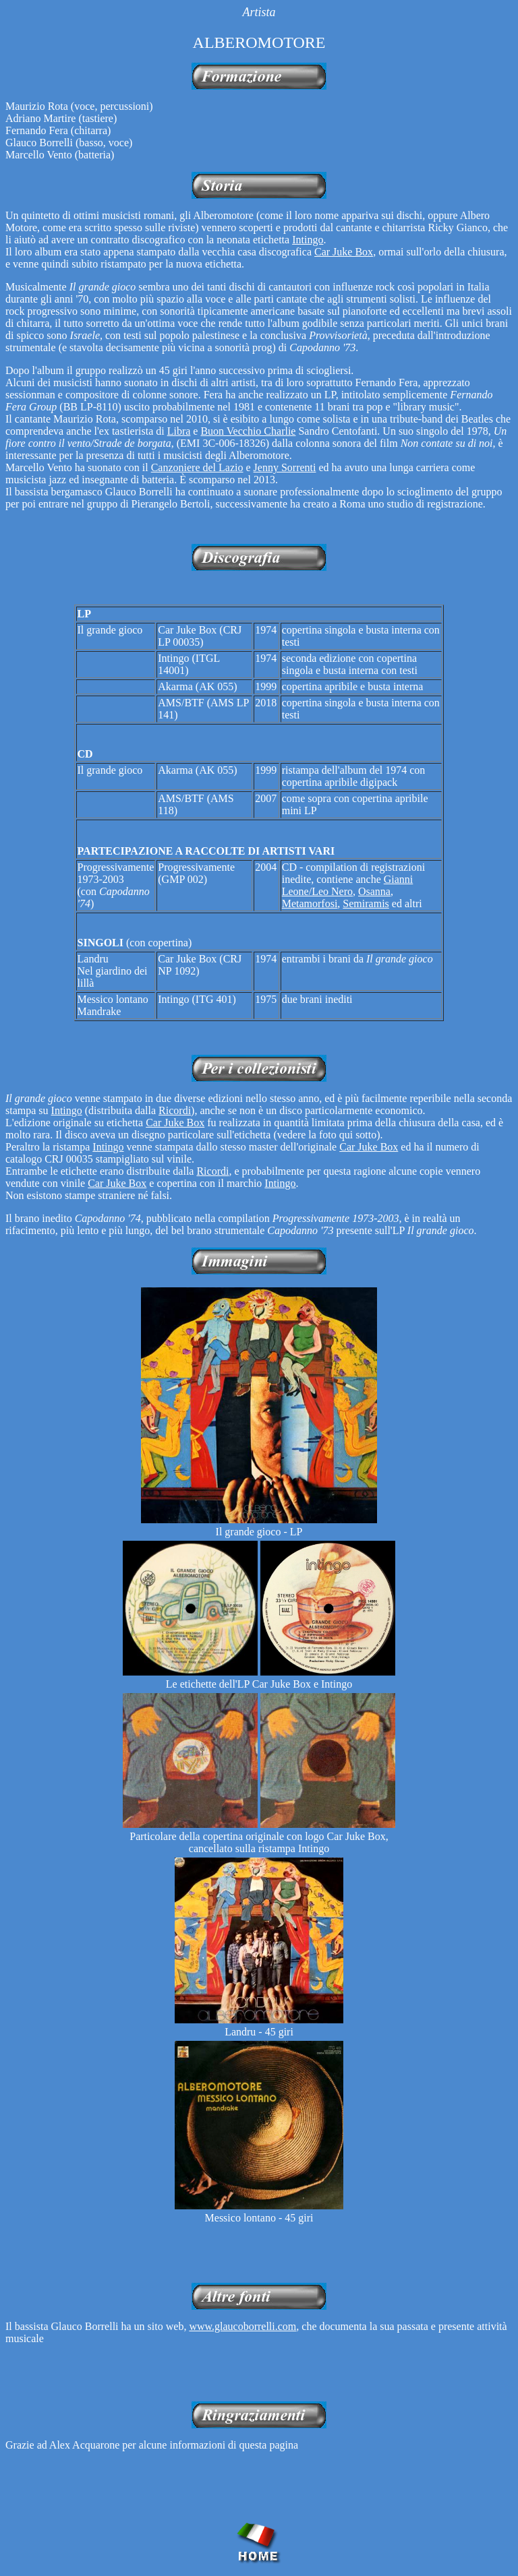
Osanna (374, 891)
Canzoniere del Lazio (197, 467)
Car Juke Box (343, 251)
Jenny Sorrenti (285, 467)
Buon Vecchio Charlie (247, 431)
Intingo (307, 239)
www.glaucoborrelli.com (242, 2326)
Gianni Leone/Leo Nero (347, 885)
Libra (179, 431)
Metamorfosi (310, 903)
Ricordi (175, 1110)
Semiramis (365, 903)
